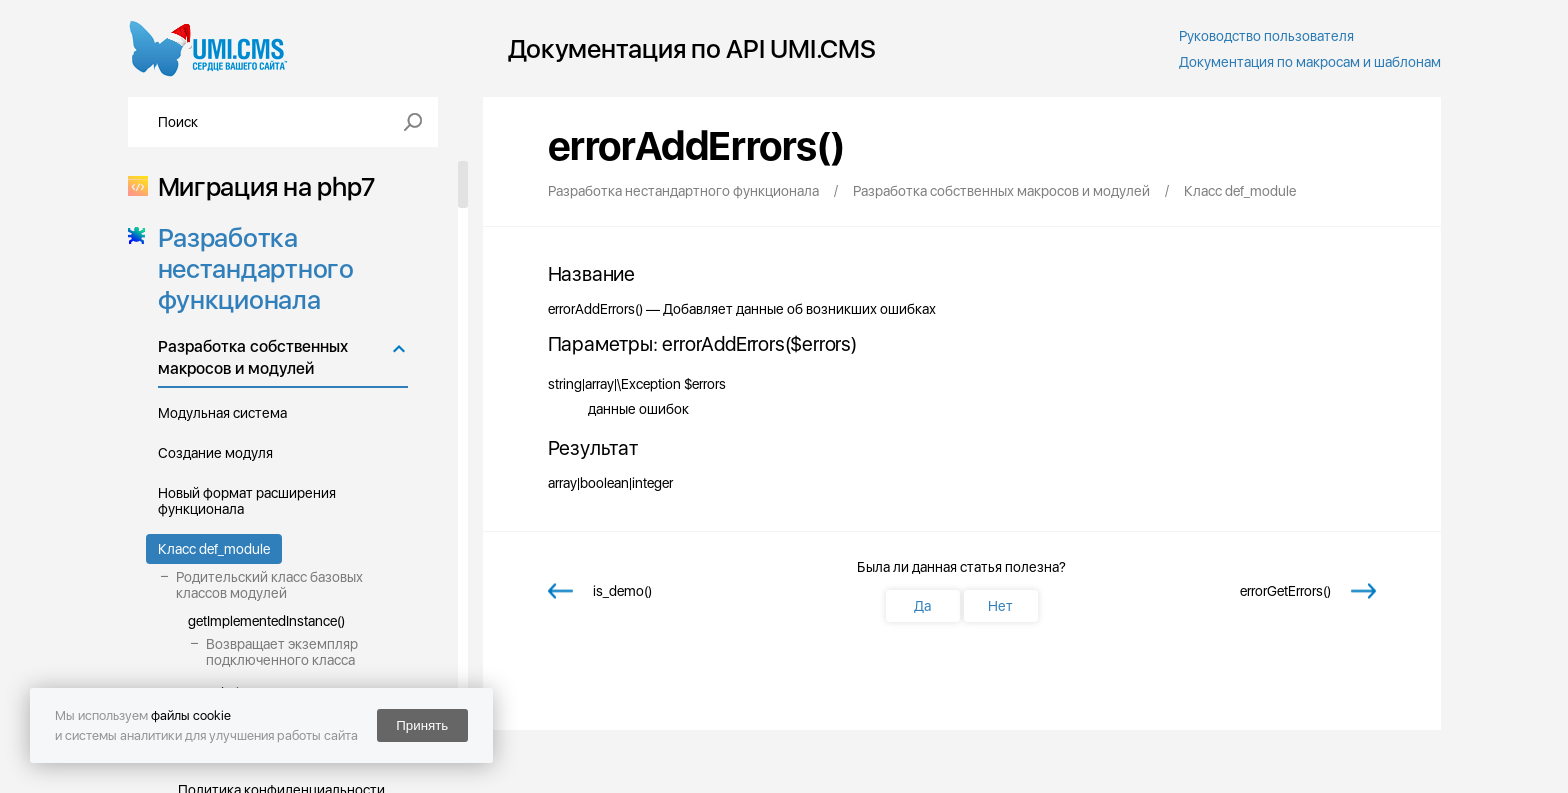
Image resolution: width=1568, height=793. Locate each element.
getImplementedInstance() (266, 621)
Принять (422, 725)
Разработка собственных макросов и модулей (253, 357)
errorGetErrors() (1285, 591)
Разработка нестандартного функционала (250, 268)
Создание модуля (215, 453)
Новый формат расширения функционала (247, 501)
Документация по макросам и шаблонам (1310, 62)
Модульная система (222, 413)
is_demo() (622, 591)
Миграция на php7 (260, 186)
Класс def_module (214, 549)
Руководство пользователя (1266, 36)
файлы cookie (191, 715)
